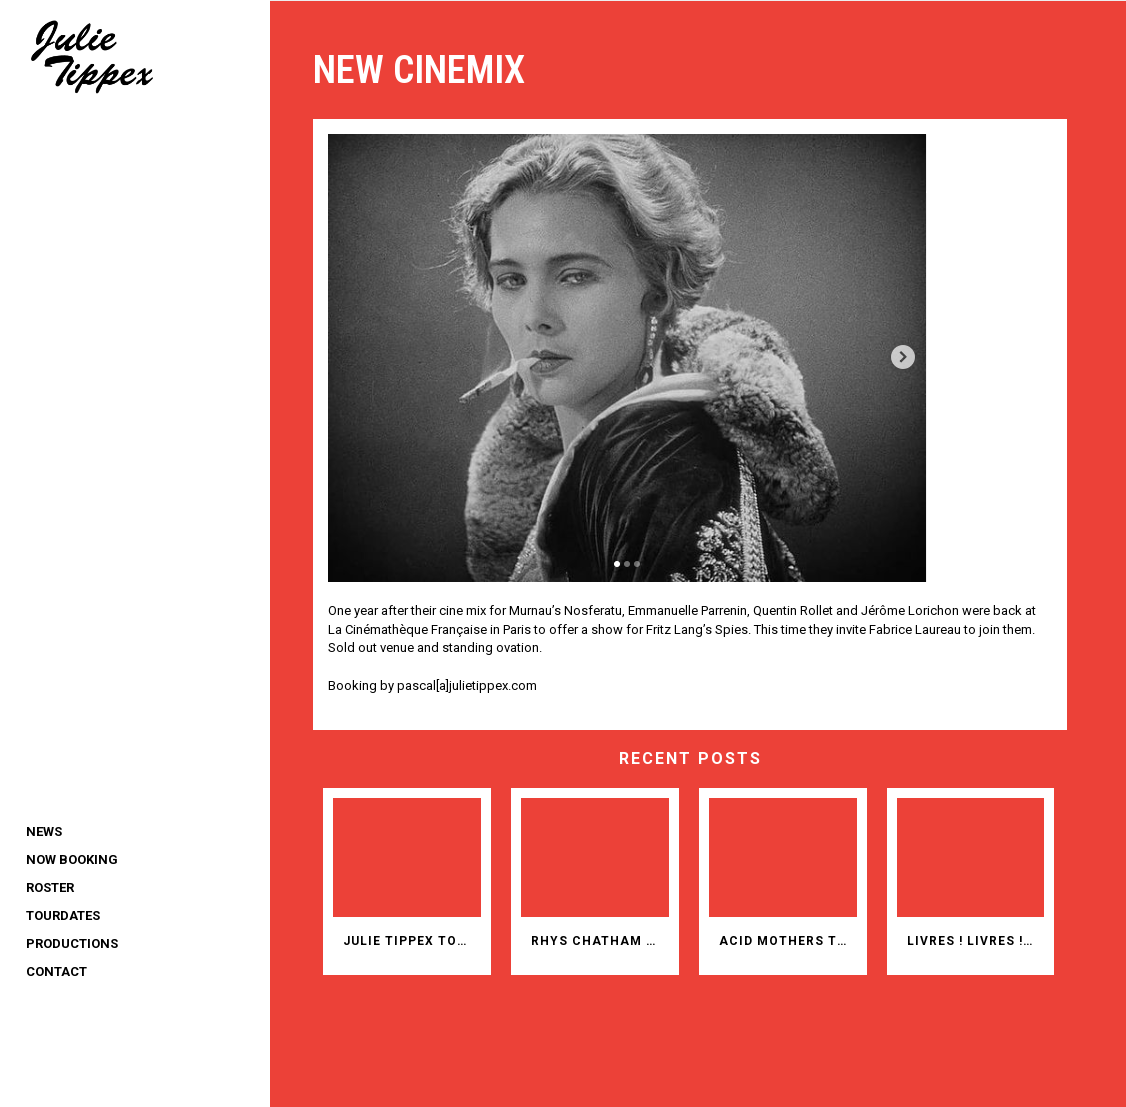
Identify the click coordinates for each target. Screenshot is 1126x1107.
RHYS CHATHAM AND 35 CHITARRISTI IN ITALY (609, 938)
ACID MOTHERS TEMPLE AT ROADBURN (793, 938)
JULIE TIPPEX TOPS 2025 (425, 938)
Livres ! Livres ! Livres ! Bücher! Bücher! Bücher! (978, 938)
